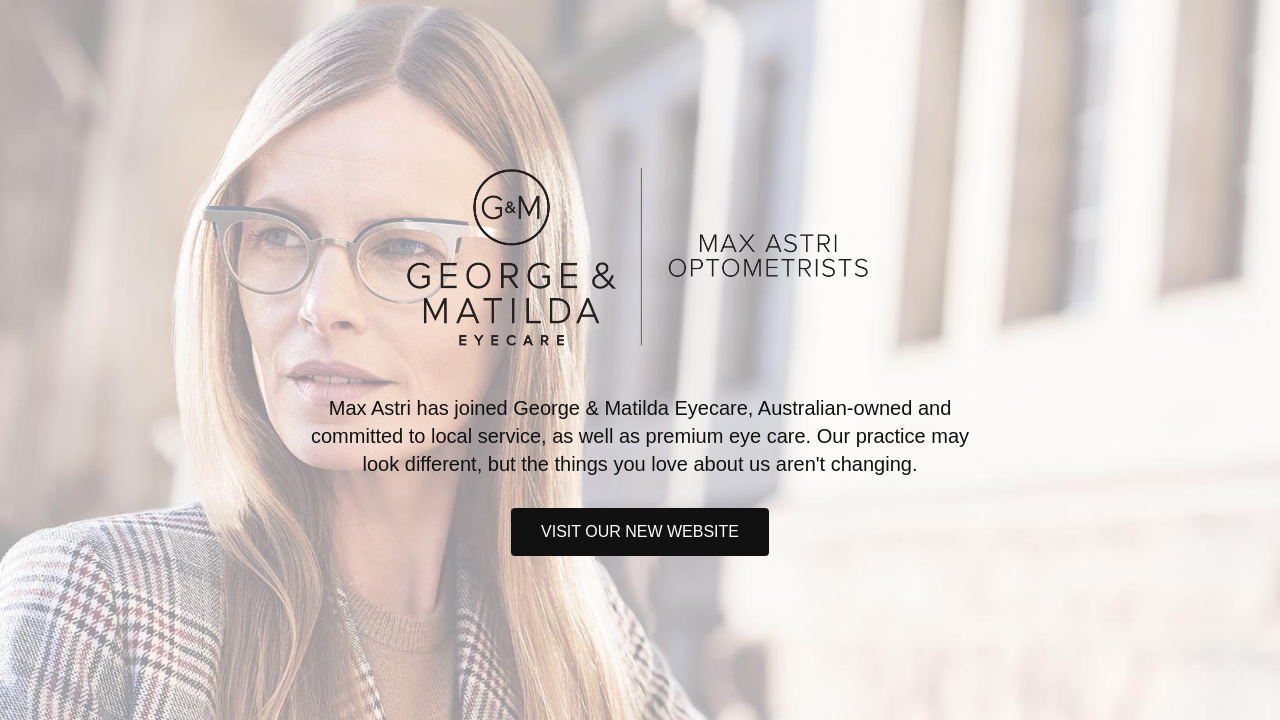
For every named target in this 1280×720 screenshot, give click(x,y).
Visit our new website (640, 531)
